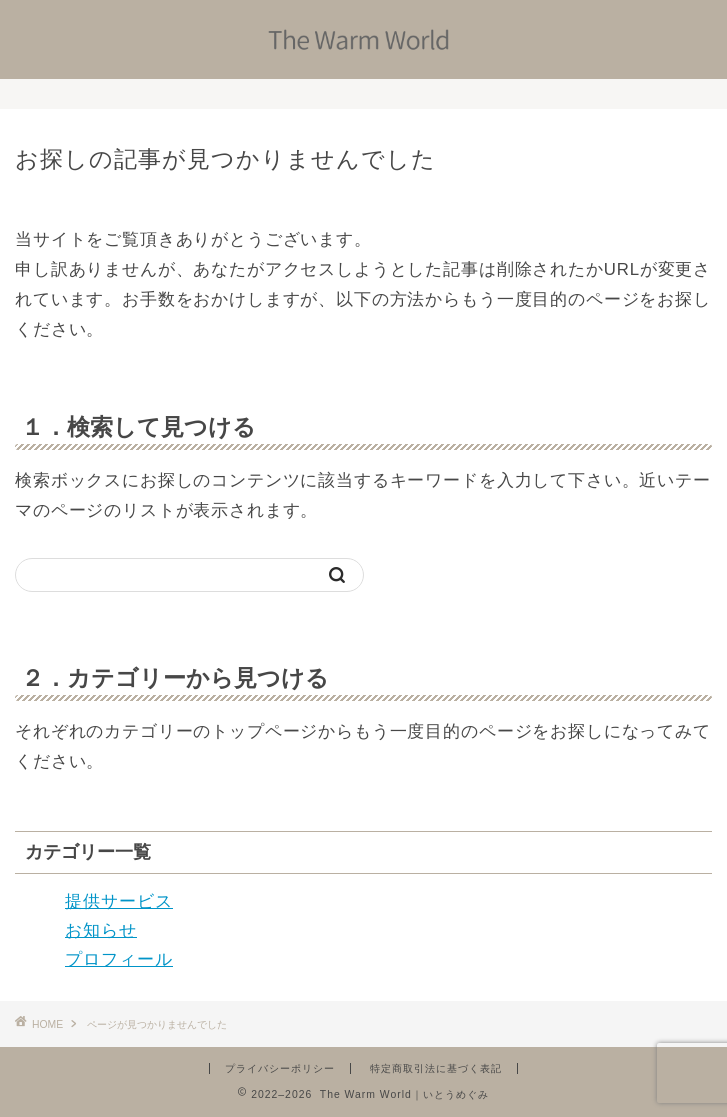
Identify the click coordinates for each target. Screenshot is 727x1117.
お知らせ (101, 930)
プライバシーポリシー (280, 1068)
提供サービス (119, 901)
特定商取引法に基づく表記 (436, 1068)
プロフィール (119, 959)
